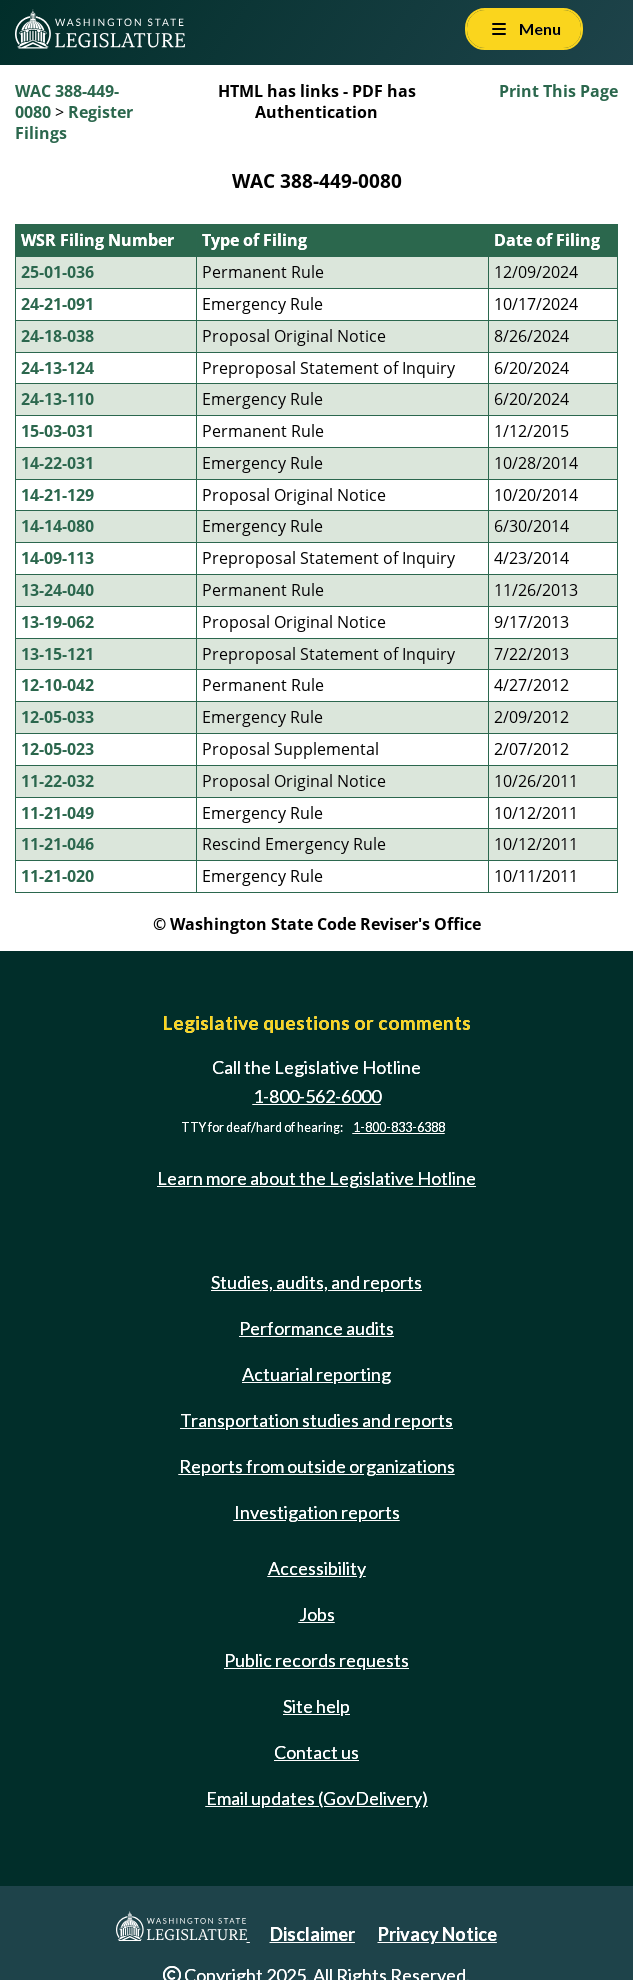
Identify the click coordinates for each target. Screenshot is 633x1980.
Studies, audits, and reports (316, 1282)
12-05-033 (57, 717)
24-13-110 (57, 399)
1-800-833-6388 (399, 1127)
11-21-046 (57, 844)
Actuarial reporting (316, 1374)
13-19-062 (57, 622)
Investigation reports (317, 1512)
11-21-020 (57, 876)
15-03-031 (57, 431)
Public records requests (316, 1660)
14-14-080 (57, 526)
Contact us (316, 1752)
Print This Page (558, 91)
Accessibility (317, 1568)
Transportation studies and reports (316, 1420)
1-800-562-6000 (317, 1096)
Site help (316, 1706)
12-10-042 (57, 685)
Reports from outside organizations (317, 1466)
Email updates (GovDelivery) (317, 1798)
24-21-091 (57, 304)
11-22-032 (57, 781)
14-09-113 (57, 558)
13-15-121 (57, 654)
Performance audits (316, 1328)
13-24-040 (57, 590)
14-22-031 (57, 463)
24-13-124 (57, 368)
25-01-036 (57, 272)
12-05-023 (57, 749)
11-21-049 (57, 813)
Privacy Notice (437, 1934)
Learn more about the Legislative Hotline (316, 1178)
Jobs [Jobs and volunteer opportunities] (317, 1614)
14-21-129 (57, 495)
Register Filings (74, 122)
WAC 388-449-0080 (67, 101)
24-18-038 (57, 336)
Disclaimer (312, 1934)
